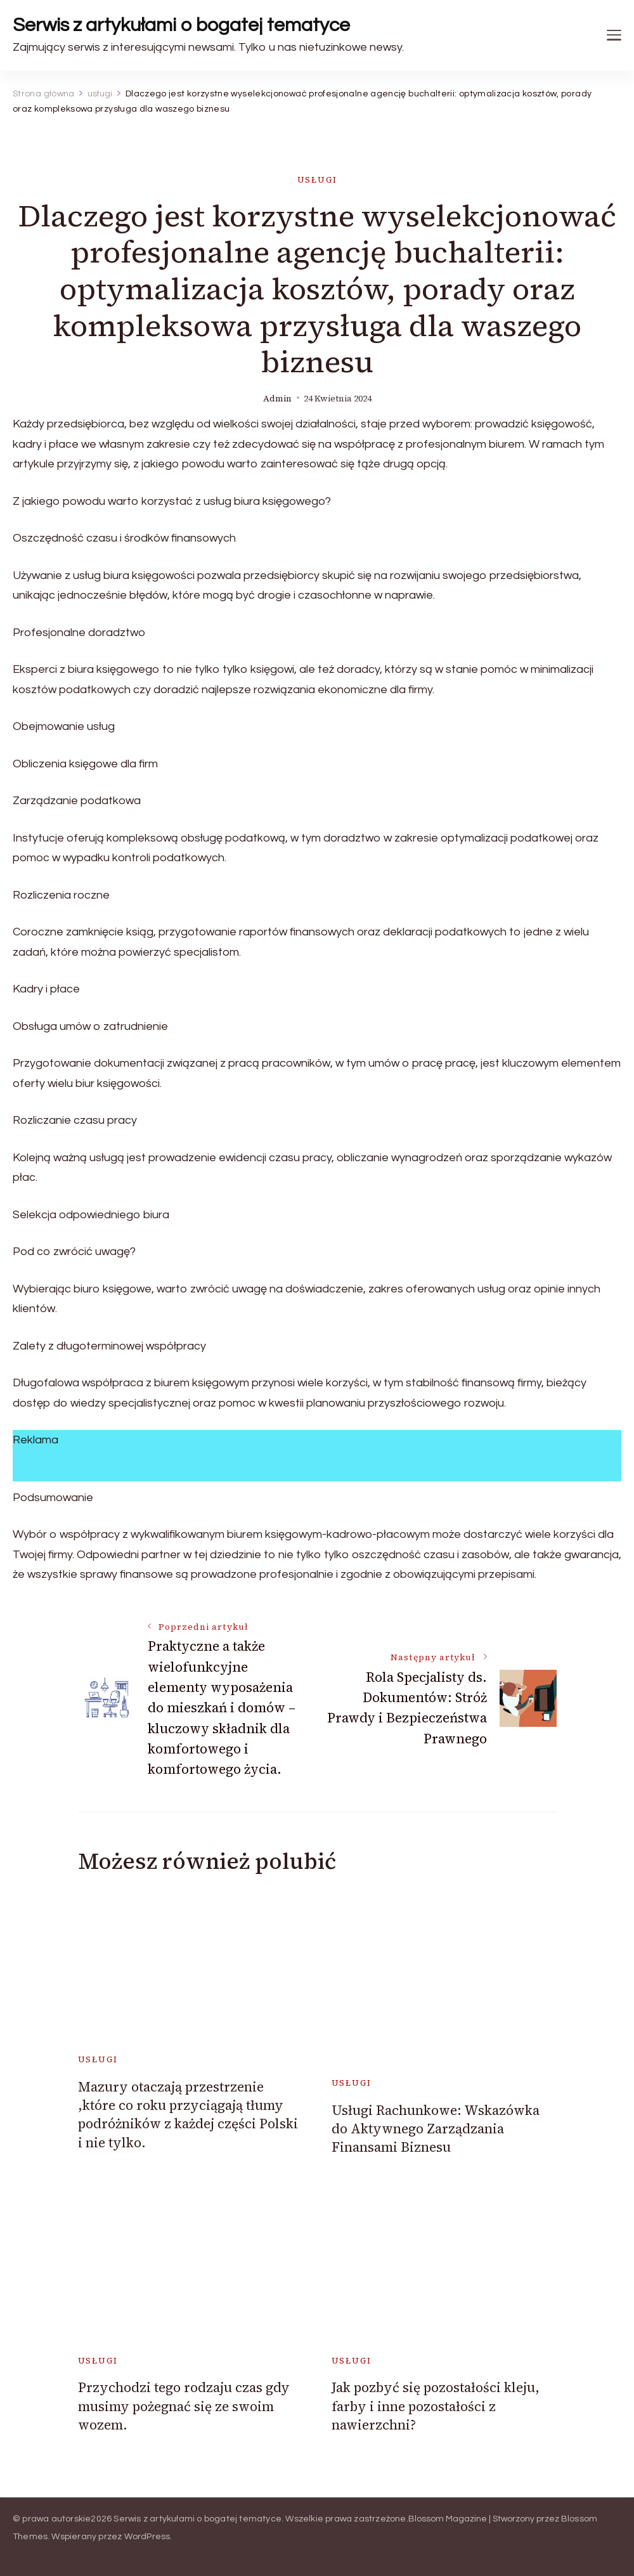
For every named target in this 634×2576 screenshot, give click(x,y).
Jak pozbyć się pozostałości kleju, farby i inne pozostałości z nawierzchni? (436, 2406)
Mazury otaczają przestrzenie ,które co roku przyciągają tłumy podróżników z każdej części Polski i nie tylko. (188, 2115)
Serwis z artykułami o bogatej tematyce (181, 25)
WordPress (147, 2536)
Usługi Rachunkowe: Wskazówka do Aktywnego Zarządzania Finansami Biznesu (436, 2129)
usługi (317, 179)
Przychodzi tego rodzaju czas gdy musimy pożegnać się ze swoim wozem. (184, 2406)
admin (277, 399)
